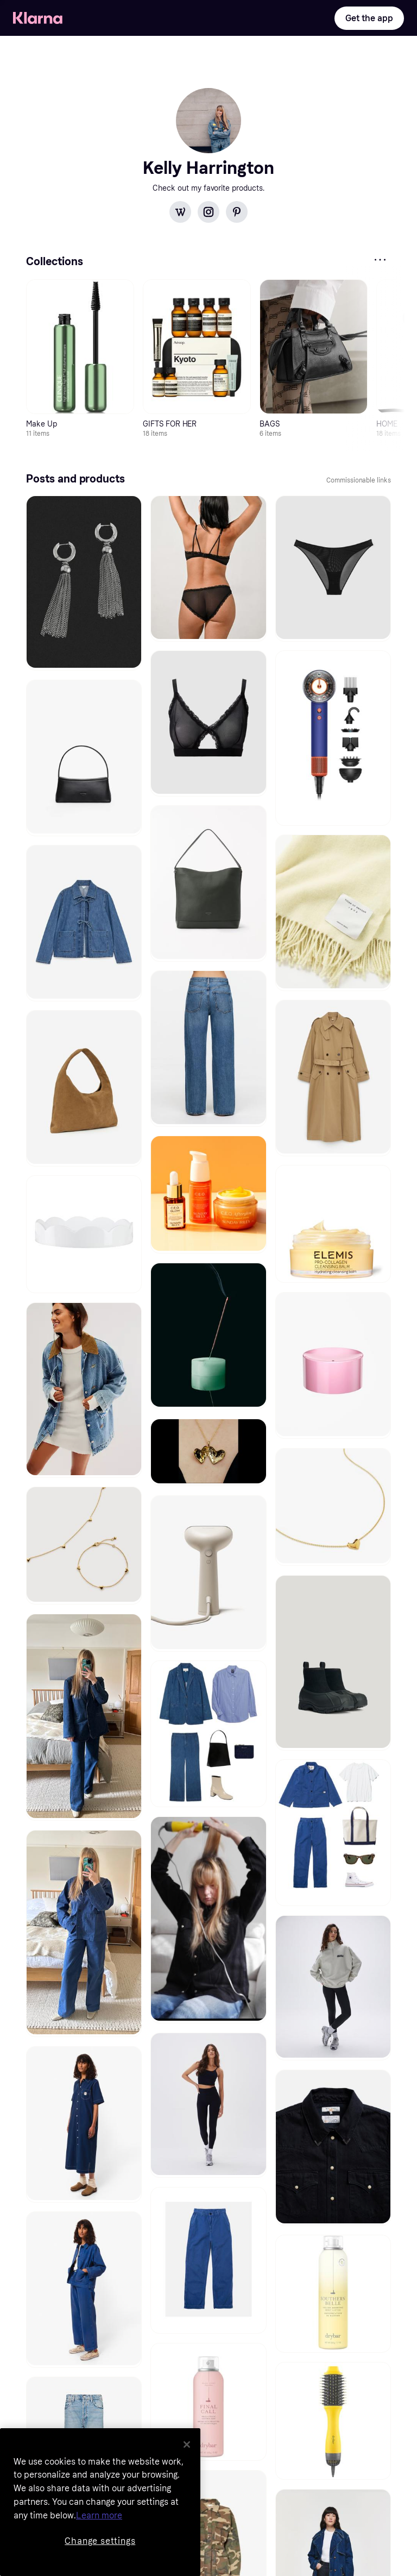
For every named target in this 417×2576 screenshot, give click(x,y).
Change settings (100, 2541)
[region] (100, 2502)
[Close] (187, 2444)
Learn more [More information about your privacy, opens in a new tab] (99, 2515)
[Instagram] (208, 212)
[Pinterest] (237, 212)
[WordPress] (180, 212)
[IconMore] (380, 260)
